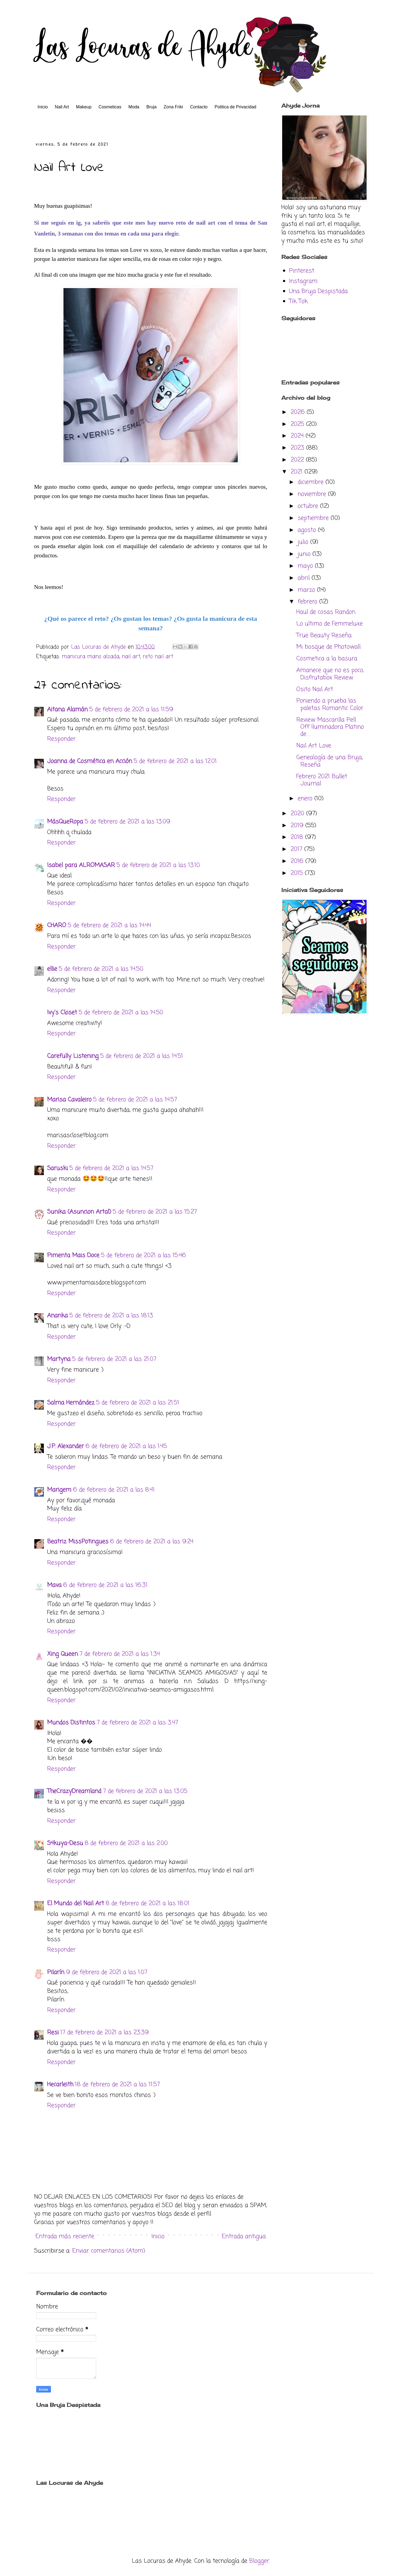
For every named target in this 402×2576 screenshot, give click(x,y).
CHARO (56, 925)
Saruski (57, 1168)
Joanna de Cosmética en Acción (89, 761)
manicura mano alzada (90, 657)
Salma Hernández (71, 1402)
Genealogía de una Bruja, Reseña (329, 761)
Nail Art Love (313, 745)
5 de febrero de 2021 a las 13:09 (127, 821)
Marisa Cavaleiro (69, 1099)
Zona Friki (173, 107)
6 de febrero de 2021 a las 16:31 (105, 1585)
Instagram (303, 281)
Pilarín (55, 1972)
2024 (298, 436)
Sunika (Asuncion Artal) (79, 1212)
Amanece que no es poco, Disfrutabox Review (330, 674)
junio (305, 554)
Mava (54, 1585)
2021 (297, 471)
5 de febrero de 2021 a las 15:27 (155, 1212)
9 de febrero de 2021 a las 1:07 (106, 1972)
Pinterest (301, 271)
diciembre (311, 482)
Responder (61, 739)
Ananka (57, 1315)
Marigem (59, 1490)
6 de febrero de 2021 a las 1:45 (126, 1446)
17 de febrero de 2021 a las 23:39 (104, 2032)
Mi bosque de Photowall (328, 647)
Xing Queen (62, 1654)
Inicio (43, 107)
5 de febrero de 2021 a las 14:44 (109, 925)
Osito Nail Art (314, 689)
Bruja (151, 107)
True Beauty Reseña (324, 635)
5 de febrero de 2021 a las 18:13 (111, 1315)
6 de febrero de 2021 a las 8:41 (114, 1490)
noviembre (313, 494)
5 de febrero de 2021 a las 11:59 (131, 709)
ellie (52, 969)
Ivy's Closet (62, 1012)
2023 (298, 448)
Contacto (199, 107)
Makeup (84, 107)
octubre (309, 506)
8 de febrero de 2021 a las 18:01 (148, 1903)
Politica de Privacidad (235, 107)
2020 (298, 813)
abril (305, 578)
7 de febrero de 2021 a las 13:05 (145, 1791)
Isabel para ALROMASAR (81, 865)
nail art (131, 657)
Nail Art (62, 107)
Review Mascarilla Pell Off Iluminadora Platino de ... (330, 727)
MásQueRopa (65, 821)
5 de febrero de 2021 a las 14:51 (141, 1056)
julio (304, 542)
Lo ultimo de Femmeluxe (329, 623)
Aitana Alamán (67, 709)
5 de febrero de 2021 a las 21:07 (114, 1359)
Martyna (59, 1359)
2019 (298, 825)
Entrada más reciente (64, 2236)
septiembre (314, 518)
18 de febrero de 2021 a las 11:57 (117, 2084)
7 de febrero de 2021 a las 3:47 (137, 1722)
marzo (307, 590)
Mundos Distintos (71, 1722)
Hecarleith (60, 2084)
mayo (306, 566)
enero (306, 798)
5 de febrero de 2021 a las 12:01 (175, 761)
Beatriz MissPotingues (77, 1541)
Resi (53, 2032)
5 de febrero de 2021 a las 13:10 (158, 865)
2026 (299, 412)
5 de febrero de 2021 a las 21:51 (137, 1402)
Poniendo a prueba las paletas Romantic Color (329, 704)
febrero (308, 601)
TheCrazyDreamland (74, 1791)
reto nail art (158, 657)
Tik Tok (298, 301)
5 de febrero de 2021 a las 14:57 (135, 1099)
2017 (297, 849)
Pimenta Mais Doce (73, 1255)
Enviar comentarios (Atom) (108, 2251)
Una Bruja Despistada (318, 291)
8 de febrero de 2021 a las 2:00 (126, 1843)
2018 (298, 837)
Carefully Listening (73, 1056)
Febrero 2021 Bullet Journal (321, 780)
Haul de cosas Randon (325, 612)
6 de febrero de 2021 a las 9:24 (151, 1541)
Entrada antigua (244, 2236)
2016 (298, 861)
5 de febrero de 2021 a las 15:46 (143, 1255)
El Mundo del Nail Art (75, 1903)
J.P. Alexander (65, 1446)
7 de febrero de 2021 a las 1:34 (120, 1654)
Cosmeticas (110, 107)
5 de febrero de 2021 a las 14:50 (101, 969)
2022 (298, 460)
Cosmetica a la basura (326, 658)
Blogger (259, 2561)
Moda (133, 107)
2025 (298, 424)
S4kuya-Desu (65, 1843)
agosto (308, 530)
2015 (298, 873)
